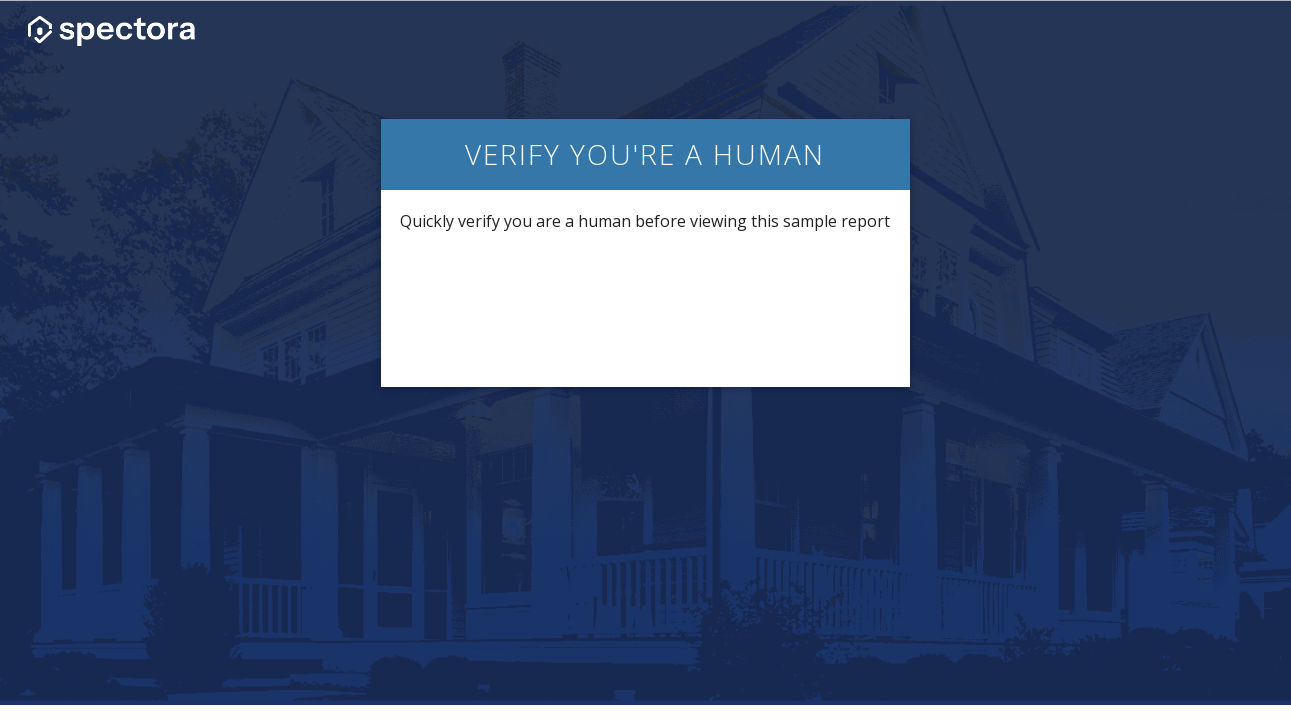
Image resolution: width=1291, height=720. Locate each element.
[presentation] (645, 308)
